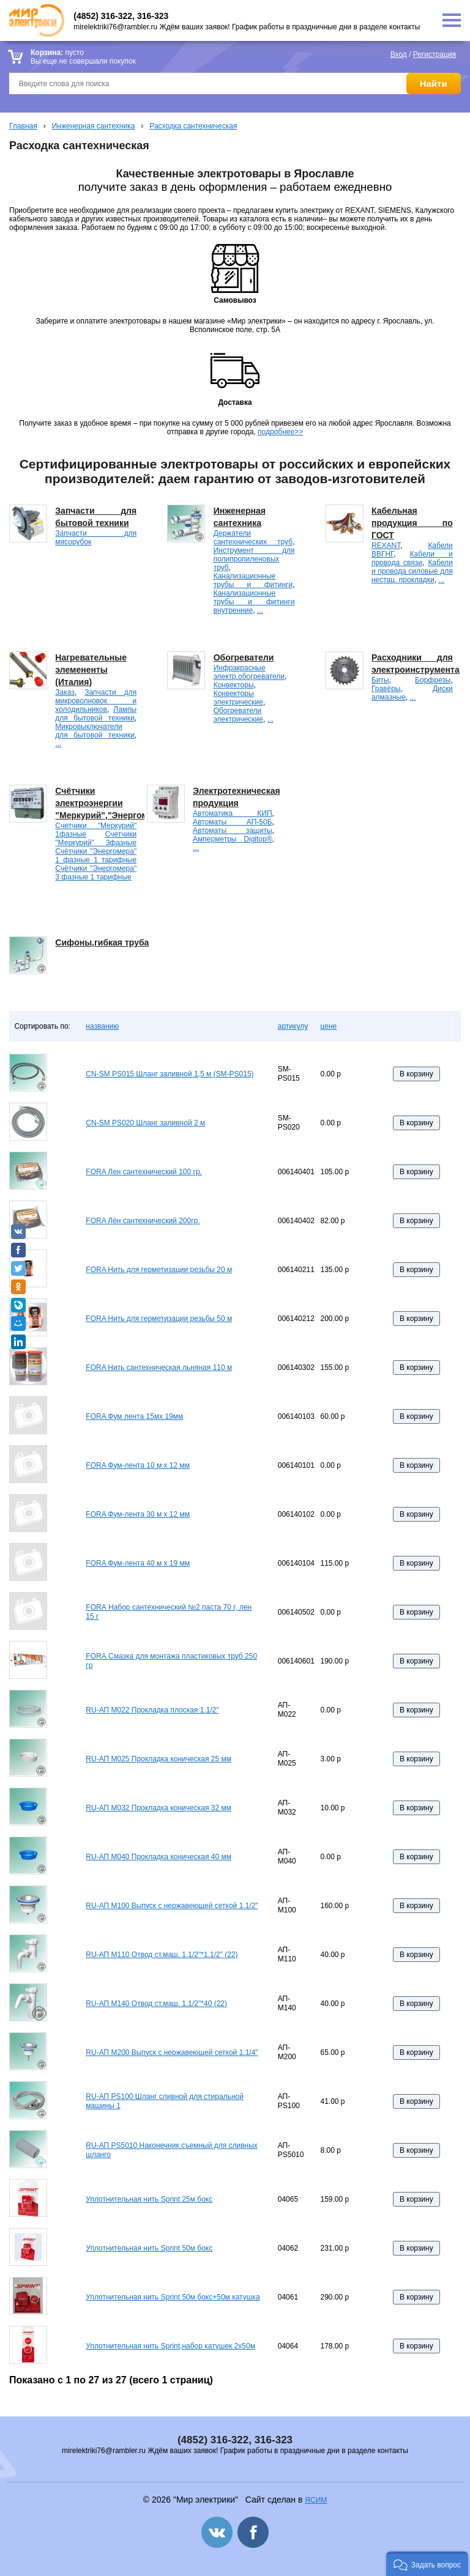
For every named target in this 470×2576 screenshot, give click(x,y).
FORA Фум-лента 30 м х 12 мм (138, 1514)
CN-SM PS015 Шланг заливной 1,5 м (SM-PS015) (169, 1074)
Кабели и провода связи (412, 558)
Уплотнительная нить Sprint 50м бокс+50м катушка (172, 2297)
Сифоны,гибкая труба (102, 942)
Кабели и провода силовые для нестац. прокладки (412, 571)
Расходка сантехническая (193, 126)
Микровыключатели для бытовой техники (94, 730)
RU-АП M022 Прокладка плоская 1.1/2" (152, 1710)
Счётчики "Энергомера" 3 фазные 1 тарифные (95, 872)
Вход (398, 54)
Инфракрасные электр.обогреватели (249, 672)
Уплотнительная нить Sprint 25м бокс (149, 2199)
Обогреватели (244, 657)
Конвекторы (234, 685)
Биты (380, 680)
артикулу (293, 1026)
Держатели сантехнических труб (253, 537)
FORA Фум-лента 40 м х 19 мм (138, 1563)
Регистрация (434, 54)
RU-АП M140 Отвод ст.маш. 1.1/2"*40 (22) (156, 2003)
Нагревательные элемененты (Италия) (91, 670)
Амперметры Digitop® (232, 839)
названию (102, 1026)
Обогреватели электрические (238, 715)
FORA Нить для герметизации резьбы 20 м (159, 1269)
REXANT (385, 545)
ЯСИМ (316, 2500)
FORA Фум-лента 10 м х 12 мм (138, 1465)
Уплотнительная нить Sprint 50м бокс (149, 2248)
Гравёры (386, 688)
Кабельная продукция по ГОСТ (412, 523)
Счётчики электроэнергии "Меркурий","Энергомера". (112, 803)
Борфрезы (432, 680)
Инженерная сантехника (93, 126)
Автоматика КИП (232, 813)
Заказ (64, 692)
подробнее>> (280, 431)
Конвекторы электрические (238, 697)
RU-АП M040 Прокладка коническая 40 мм (158, 1856)
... (260, 610)
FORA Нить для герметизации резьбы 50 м (159, 1318)
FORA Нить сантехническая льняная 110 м (159, 1367)
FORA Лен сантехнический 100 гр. (144, 1172)
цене (328, 1026)
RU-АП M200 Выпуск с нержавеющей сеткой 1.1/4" (172, 2052)
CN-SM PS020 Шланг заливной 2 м (145, 1123)
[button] (427, 2564)
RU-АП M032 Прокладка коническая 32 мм (158, 1808)
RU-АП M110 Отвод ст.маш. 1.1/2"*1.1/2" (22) (161, 1954)
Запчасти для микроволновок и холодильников (95, 701)
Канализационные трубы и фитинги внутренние (254, 602)
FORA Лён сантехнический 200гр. (143, 1220)
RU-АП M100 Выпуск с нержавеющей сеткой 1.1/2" (172, 1905)
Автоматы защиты (232, 830)
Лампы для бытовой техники (95, 713)
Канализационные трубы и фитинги (253, 580)
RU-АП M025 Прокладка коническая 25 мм (158, 1759)
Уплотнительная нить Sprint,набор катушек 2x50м (170, 2346)
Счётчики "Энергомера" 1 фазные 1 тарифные (95, 855)
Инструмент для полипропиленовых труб (254, 559)
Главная (23, 126)
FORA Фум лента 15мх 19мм (134, 1416)
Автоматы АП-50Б (232, 822)
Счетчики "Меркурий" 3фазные (95, 838)
